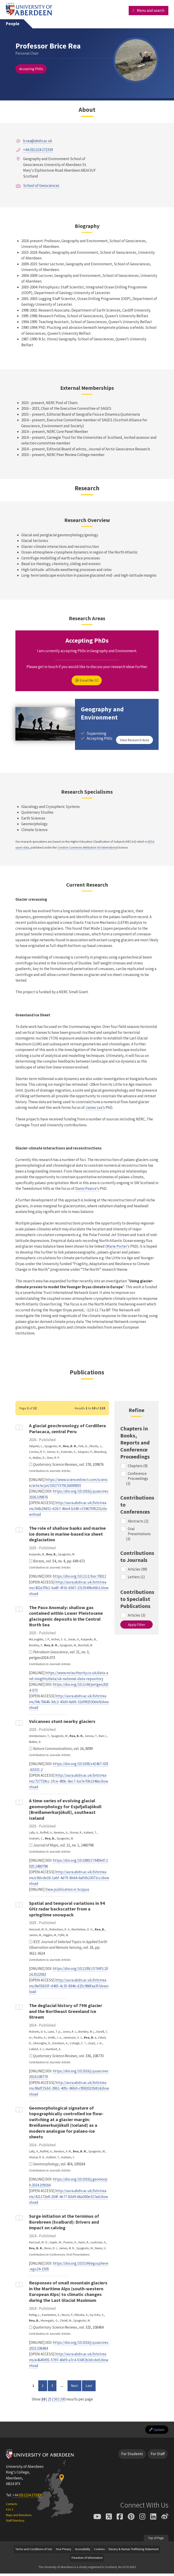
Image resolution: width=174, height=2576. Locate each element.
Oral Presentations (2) (138, 1535)
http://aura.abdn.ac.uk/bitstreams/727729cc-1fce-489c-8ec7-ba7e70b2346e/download (68, 1782)
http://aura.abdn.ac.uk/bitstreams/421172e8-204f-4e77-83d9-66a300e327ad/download (68, 2198)
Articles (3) (137, 1616)
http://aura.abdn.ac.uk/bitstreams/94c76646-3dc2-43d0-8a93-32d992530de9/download (69, 1703)
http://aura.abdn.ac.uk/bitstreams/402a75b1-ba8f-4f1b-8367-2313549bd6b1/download (69, 1589)
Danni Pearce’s (87, 1189)
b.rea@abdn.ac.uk (37, 140)
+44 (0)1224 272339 (38, 149)
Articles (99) (137, 1570)
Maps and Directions (18, 2517)
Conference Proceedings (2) (137, 1479)
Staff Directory (15, 2523)
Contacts (11, 2506)
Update (155, 2431)
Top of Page (156, 2540)
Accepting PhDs (32, 68)
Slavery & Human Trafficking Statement (133, 2552)
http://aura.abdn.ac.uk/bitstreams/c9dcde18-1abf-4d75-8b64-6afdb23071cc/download (69, 1879)
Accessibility (82, 2552)
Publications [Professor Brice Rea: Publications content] (87, 1373)
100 (62, 2400)
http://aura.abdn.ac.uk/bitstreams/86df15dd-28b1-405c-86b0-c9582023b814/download (69, 2089)
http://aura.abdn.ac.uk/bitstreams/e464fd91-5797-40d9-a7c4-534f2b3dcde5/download (68, 2361)
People (12, 23)
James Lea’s (95, 1108)
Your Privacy (63, 2552)
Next (76, 2386)
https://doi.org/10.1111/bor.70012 (79, 1577)
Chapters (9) (138, 1467)
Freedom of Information (87, 2560)
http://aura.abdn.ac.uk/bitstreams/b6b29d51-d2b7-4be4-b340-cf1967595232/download (68, 1510)
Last (91, 2386)
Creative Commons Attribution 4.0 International (88, 849)
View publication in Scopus (67, 1890)
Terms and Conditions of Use (33, 2552)
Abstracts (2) (138, 1522)
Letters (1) (136, 1578)
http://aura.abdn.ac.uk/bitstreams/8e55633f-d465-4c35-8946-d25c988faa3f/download (69, 1987)
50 (56, 2400)
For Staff (158, 2456)
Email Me (84, 680)
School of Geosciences (41, 185)
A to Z (9, 2512)
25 (49, 2400)
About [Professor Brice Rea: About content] (87, 109)
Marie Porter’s (118, 1247)
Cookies (99, 2552)
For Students (132, 2456)
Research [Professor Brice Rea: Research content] (87, 488)
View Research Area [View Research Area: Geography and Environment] (133, 740)
